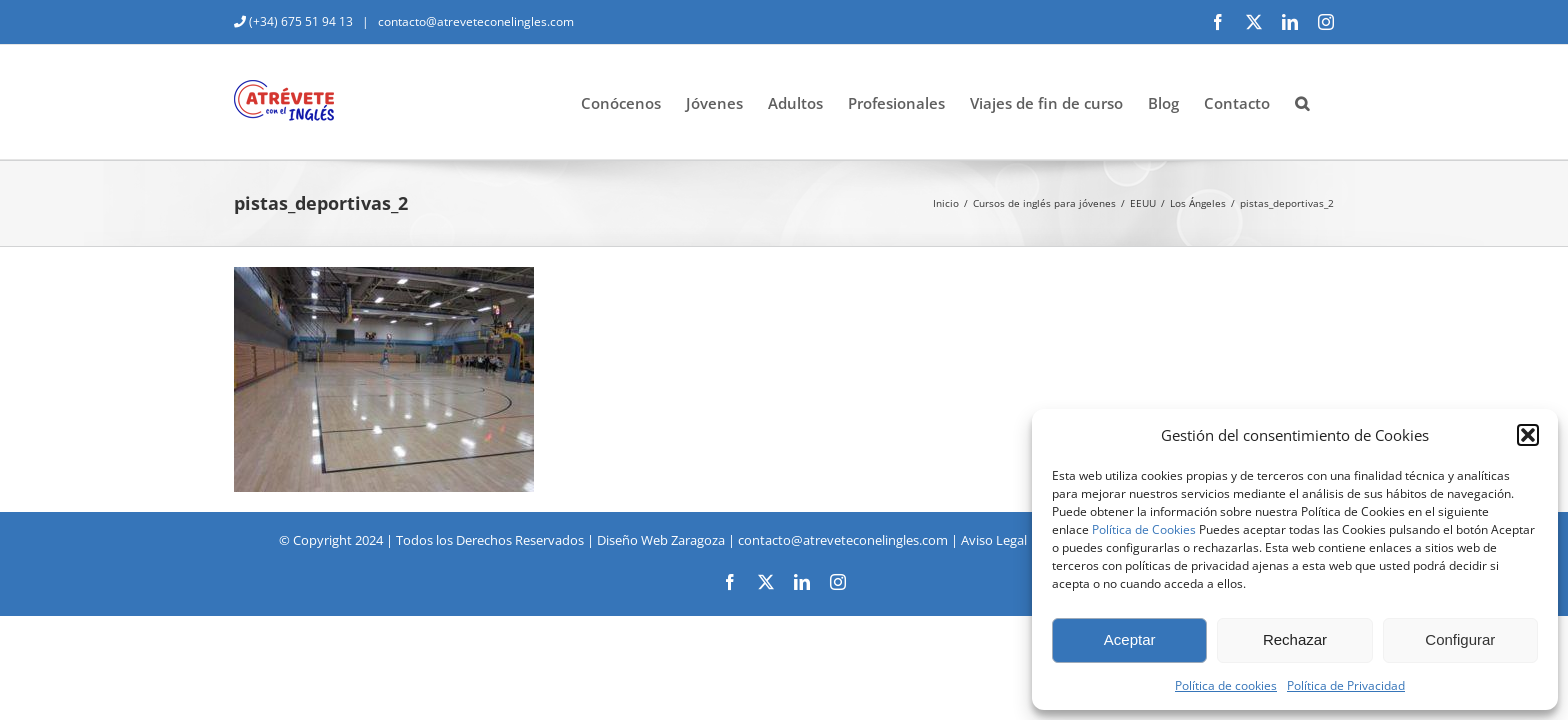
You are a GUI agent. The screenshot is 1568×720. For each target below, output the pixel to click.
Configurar (1460, 639)
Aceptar (1130, 639)
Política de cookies (1226, 685)
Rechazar (1295, 639)
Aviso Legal (994, 540)
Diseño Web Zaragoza (661, 540)
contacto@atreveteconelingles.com (474, 21)
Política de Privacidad (1346, 685)
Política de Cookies (1144, 529)
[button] (1528, 435)
